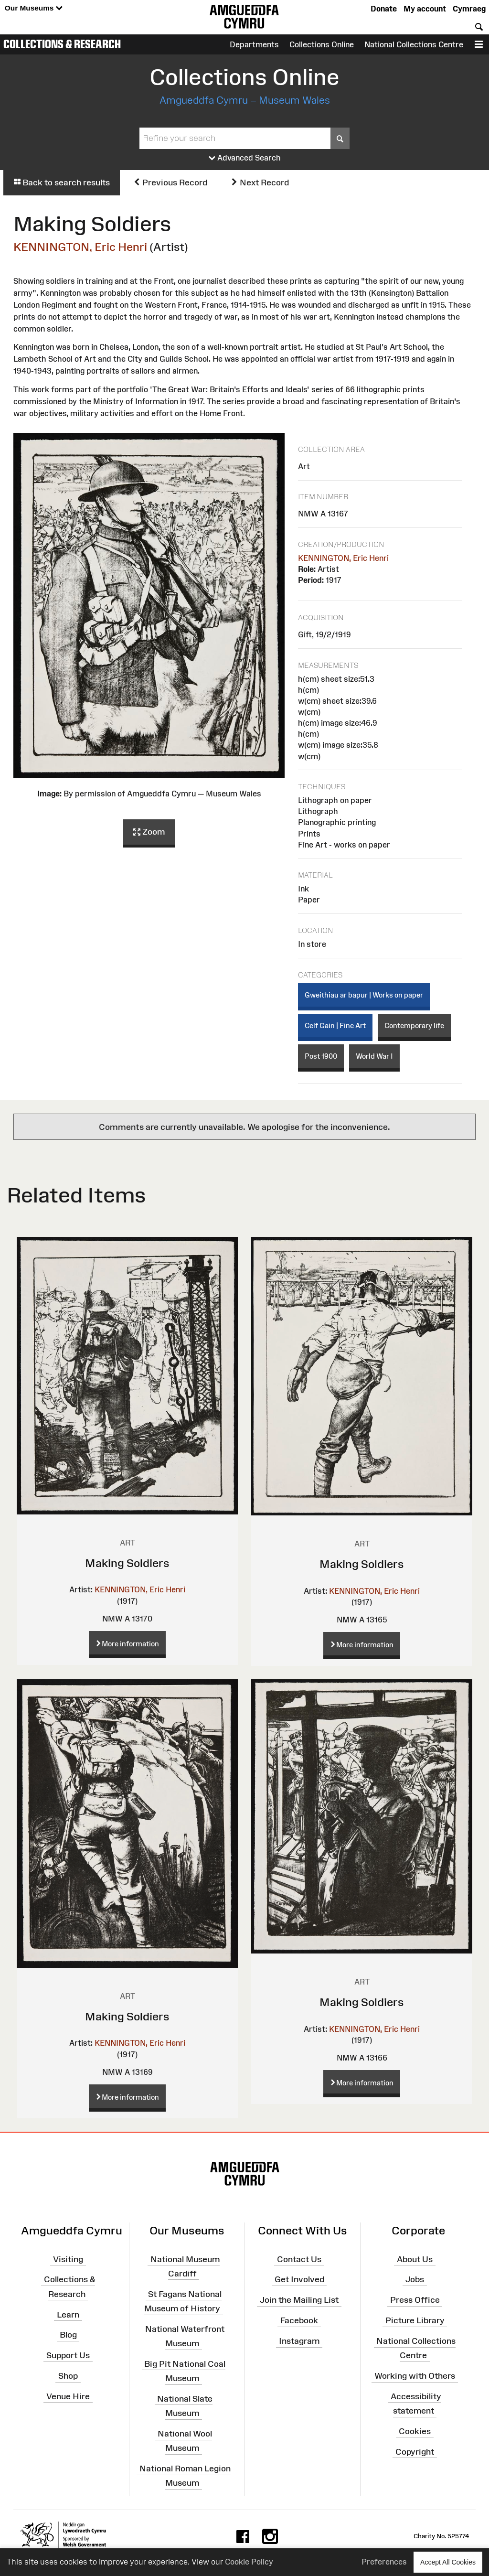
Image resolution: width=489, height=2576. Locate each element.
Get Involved (299, 2279)
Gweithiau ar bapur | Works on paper (364, 995)
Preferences (384, 2561)
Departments (254, 44)
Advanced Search (245, 158)
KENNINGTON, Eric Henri (80, 246)
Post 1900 (321, 1056)
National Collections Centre (413, 44)
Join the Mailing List (299, 2300)
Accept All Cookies (448, 2562)
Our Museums (34, 8)
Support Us (68, 2355)
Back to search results (61, 182)
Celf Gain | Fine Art (335, 1025)
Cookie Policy (249, 2561)
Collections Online (321, 44)
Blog (68, 2335)
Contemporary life (414, 1025)
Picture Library (415, 2320)
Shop (68, 2376)
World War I (374, 1056)
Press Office (415, 2300)
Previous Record (170, 182)
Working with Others (414, 2376)
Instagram (299, 2341)
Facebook (299, 2320)
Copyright (414, 2452)
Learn (68, 2314)
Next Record (260, 182)
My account (425, 8)
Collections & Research (62, 44)
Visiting (68, 2259)
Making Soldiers (127, 1562)
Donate (384, 8)
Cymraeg (469, 8)
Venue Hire (68, 2396)
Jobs (414, 2279)
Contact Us (299, 2259)
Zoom (149, 832)
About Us (415, 2259)
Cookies (415, 2431)
